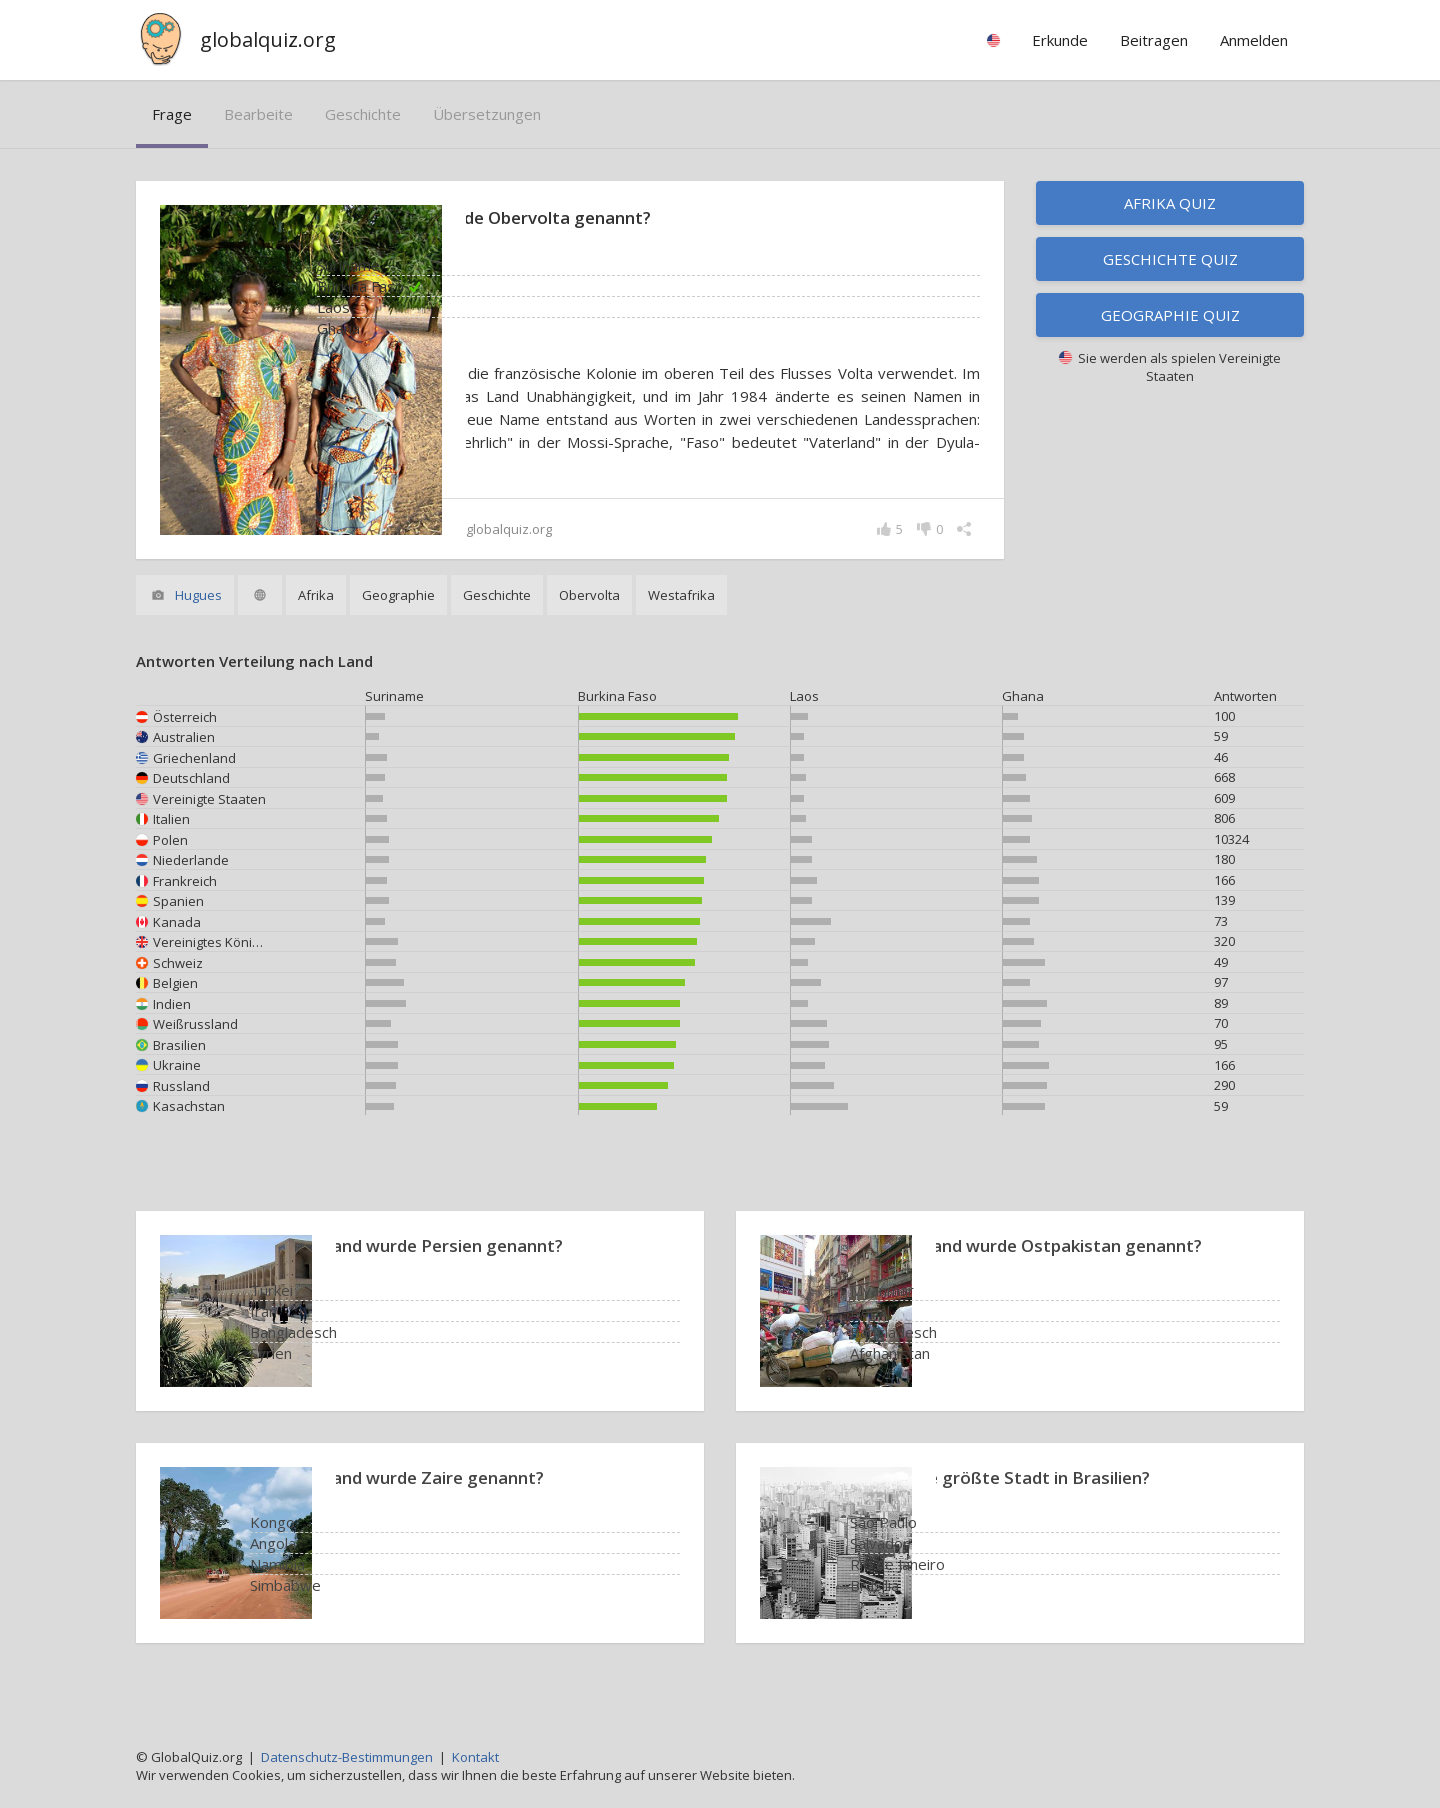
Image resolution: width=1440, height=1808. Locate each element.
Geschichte (363, 114)
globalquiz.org (268, 39)
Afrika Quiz (1170, 203)
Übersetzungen (487, 114)
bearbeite (258, 114)
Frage (172, 114)
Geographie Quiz (1170, 315)
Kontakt (475, 1757)
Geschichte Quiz (1170, 259)
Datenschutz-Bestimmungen (347, 1757)
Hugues (198, 618)
